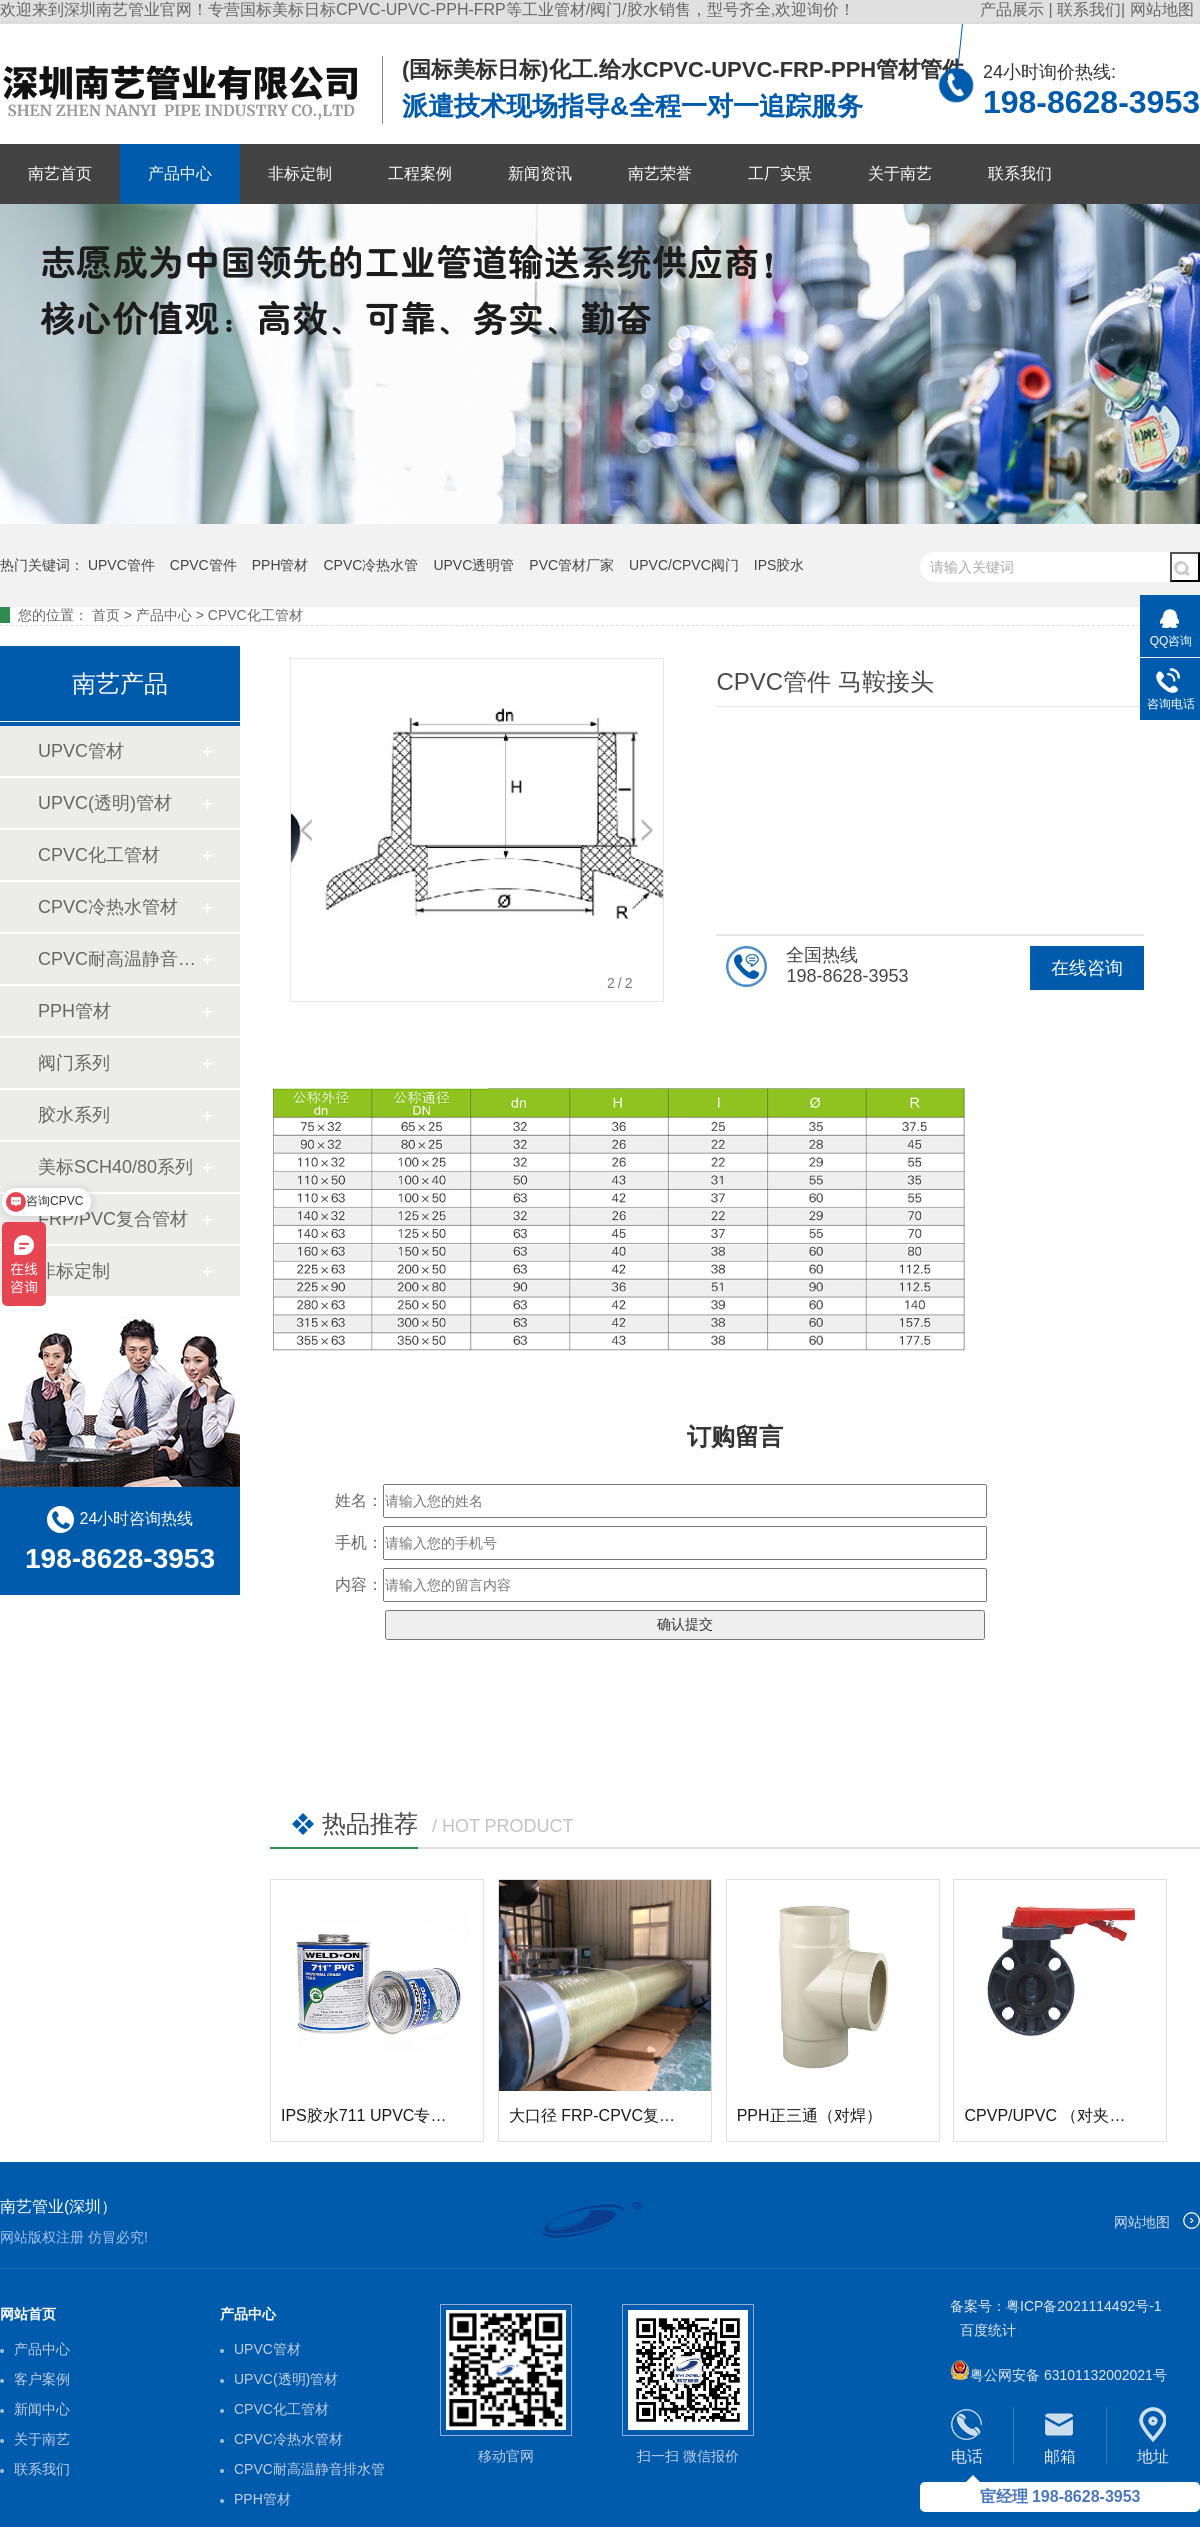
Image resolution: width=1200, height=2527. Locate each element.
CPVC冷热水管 (371, 565)
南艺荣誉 (660, 173)
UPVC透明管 (473, 565)
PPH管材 (280, 565)
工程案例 (420, 173)
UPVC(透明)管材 (105, 803)
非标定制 (300, 173)
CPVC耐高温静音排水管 (119, 959)
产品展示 (1014, 9)
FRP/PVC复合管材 (113, 1219)
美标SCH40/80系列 (115, 1167)
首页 (106, 615)
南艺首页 (60, 173)
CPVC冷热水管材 (108, 907)
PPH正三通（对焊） (809, 2115)
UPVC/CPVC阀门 (684, 565)
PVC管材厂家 (571, 565)
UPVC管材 (81, 751)
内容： (359, 1584)
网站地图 (1162, 9)
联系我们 (1089, 9)
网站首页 (28, 2314)
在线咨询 (1087, 968)
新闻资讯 (540, 173)
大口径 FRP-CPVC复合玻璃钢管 (624, 2115)
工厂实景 (780, 173)
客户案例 (42, 2379)
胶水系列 (74, 1115)
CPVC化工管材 (255, 615)
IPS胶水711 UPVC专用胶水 (379, 2115)
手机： (359, 1542)
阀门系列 (74, 1063)
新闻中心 (42, 2409)
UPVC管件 (121, 565)
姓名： (359, 1500)
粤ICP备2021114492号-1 (1084, 2306)
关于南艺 (900, 173)
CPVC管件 (203, 565)
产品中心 (180, 173)
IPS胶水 (779, 565)
